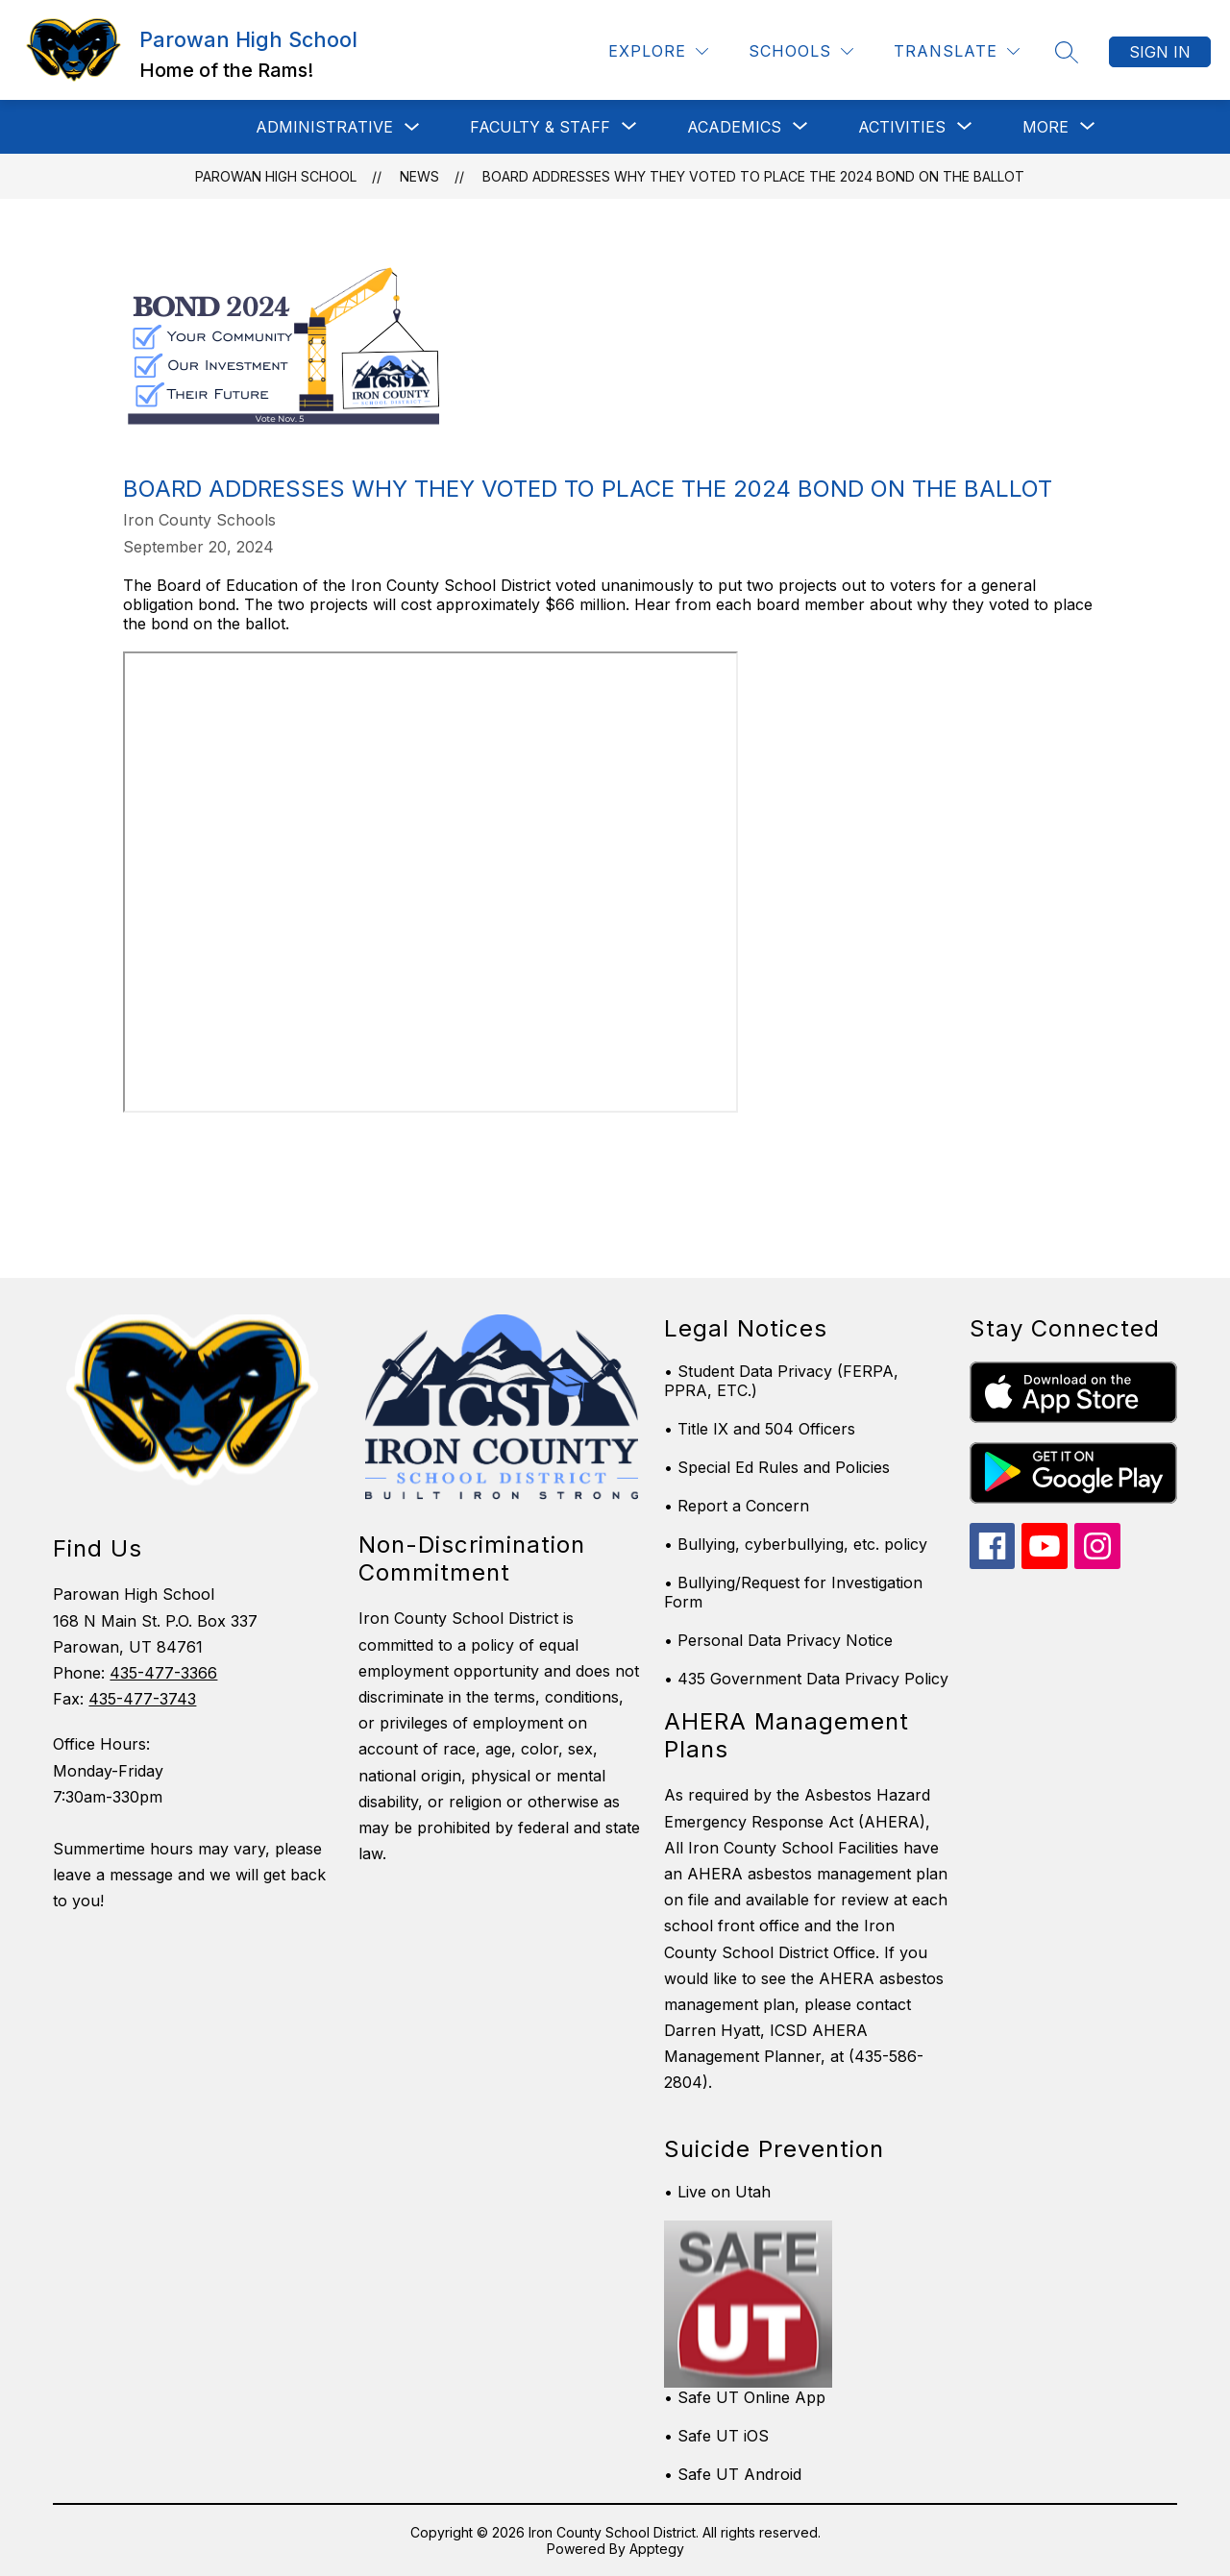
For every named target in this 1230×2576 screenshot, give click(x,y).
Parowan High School (276, 176)
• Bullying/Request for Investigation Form (793, 1592)
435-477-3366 (163, 1672)
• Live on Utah (717, 2191)
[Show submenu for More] (1045, 126)
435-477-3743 (142, 1698)
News (419, 176)
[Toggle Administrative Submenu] (412, 127)
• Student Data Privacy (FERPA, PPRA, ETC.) (781, 1381)
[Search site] (1066, 51)
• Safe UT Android (732, 2474)
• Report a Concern (736, 1505)
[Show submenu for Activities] (902, 126)
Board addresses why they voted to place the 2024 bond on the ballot (753, 176)
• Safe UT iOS (716, 2435)
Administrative (324, 126)
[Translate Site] (956, 51)
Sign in (1160, 51)
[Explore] (658, 51)
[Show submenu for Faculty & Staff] (540, 126)
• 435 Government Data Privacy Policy (806, 1678)
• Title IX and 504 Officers (759, 1428)
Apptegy (656, 2548)
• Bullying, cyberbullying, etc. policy (795, 1544)
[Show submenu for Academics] (734, 126)
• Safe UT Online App (744, 2397)
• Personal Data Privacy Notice (778, 1640)
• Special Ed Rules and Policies (777, 1467)
